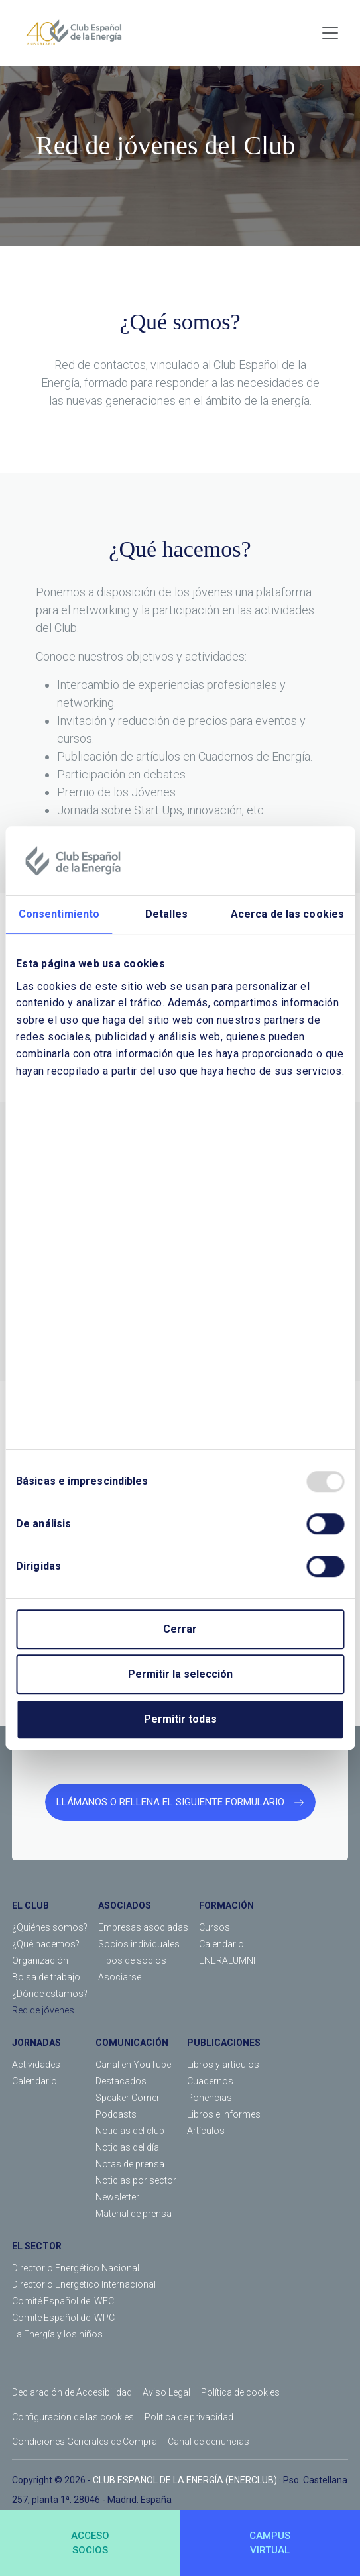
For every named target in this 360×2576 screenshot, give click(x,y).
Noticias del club (129, 2130)
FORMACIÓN (226, 1905)
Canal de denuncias (208, 2441)
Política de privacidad (189, 2417)
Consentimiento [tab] (59, 914)
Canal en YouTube (133, 2064)
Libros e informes (224, 2114)
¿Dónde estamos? (50, 1993)
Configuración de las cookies (73, 2417)
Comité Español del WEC (63, 2301)
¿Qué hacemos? (46, 1944)
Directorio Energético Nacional (75, 2268)
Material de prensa (133, 2213)
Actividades (36, 2064)
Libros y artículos (223, 2064)
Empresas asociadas (143, 1927)
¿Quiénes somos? (50, 1927)
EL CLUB (30, 1905)
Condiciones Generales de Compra (84, 2441)
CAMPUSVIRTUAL (269, 2543)
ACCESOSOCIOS (90, 2543)
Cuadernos (210, 2081)
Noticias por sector (135, 2180)
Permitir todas (180, 1719)
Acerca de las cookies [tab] (287, 914)
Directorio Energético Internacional (84, 2284)
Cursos (214, 1927)
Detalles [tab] (166, 914)
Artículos (206, 2130)
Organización (40, 1960)
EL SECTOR (37, 2246)
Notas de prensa (129, 2164)
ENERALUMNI (227, 1960)
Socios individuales (139, 1944)
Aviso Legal (166, 2392)
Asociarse (119, 1977)
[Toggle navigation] (330, 33)
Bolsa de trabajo (46, 1977)
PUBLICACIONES (224, 2042)
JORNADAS (36, 2042)
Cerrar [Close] (180, 1629)
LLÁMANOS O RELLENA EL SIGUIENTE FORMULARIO (180, 1802)
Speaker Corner (127, 2097)
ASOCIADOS (124, 1905)
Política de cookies (240, 2392)
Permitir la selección (180, 1674)
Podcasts (116, 2114)
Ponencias (209, 2097)
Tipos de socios (132, 1960)
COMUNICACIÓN (131, 2042)
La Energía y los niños (57, 2334)
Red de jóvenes (43, 2010)
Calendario (221, 1944)
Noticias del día (127, 2147)
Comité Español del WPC (63, 2317)
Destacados (121, 2081)
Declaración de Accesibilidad (72, 2392)
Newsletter (117, 2197)
